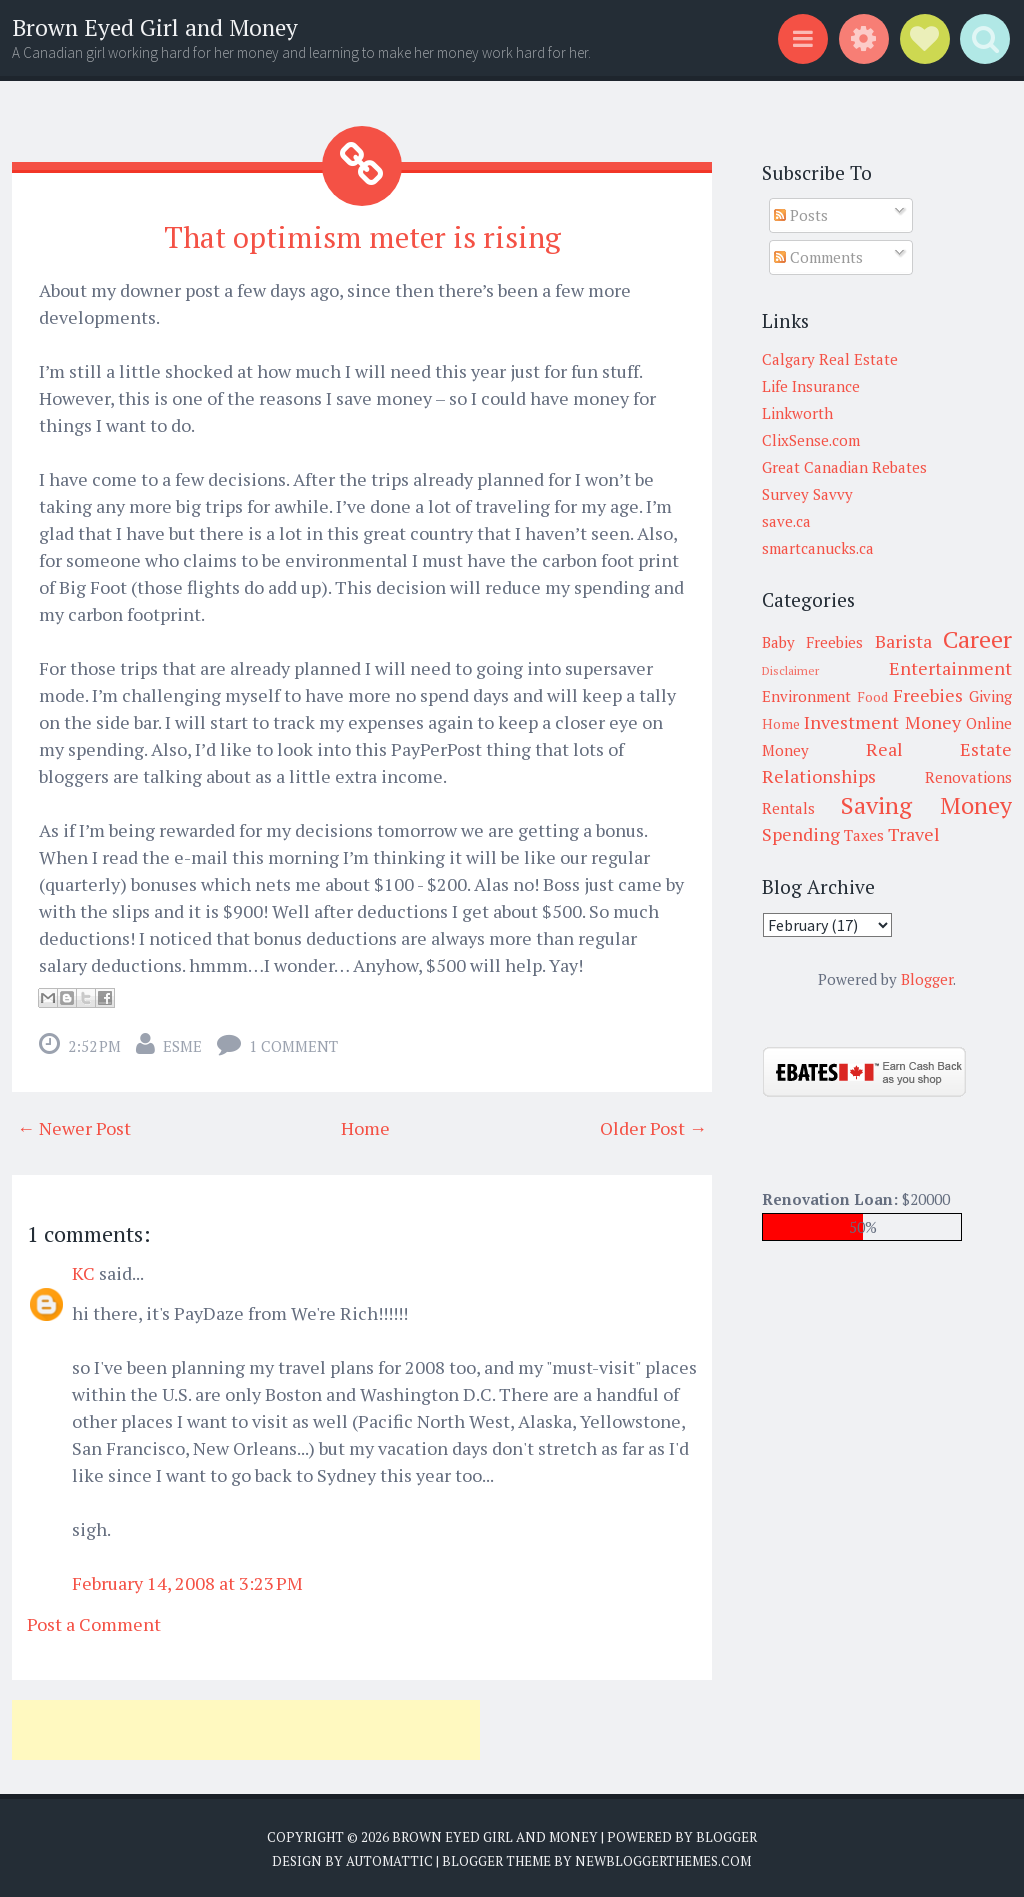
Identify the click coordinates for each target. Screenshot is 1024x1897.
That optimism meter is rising (362, 235)
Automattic (389, 1857)
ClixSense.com (811, 440)
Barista (903, 641)
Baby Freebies (812, 642)
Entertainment (950, 668)
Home (365, 1125)
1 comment (293, 1043)
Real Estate (939, 749)
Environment (806, 696)
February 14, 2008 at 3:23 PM (187, 1580)
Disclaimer (790, 670)
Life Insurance (811, 386)
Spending (801, 834)
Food (872, 697)
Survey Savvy (807, 494)
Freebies (928, 695)
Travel (914, 834)
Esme (182, 1043)
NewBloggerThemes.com (663, 1857)
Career (977, 639)
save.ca (786, 521)
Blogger (927, 979)
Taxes (864, 835)
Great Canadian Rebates (844, 467)
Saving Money (926, 805)
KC (83, 1270)
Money (933, 722)
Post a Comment (94, 1621)
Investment (851, 722)
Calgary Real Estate (830, 359)
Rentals (788, 808)
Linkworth (797, 413)
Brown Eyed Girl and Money (155, 27)
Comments (818, 257)
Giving (990, 696)
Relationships (819, 776)
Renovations (968, 777)
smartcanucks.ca (818, 548)
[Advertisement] (246, 1727)
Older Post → (653, 1125)
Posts (801, 215)
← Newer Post (74, 1125)
